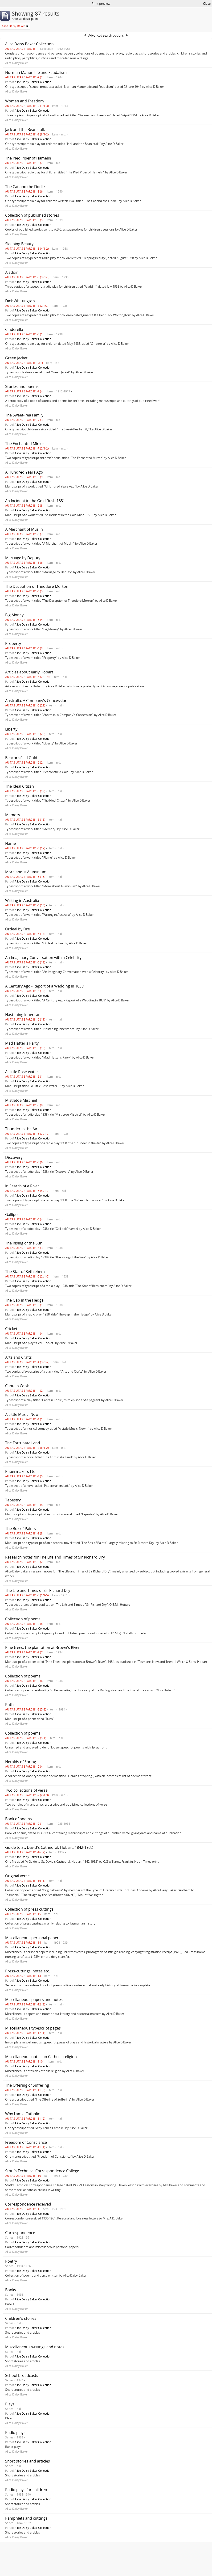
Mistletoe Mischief (21, 1100)
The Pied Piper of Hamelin (28, 158)
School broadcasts (21, 2375)
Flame (10, 843)
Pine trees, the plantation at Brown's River (42, 1647)
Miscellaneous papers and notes (34, 1999)
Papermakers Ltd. (21, 1471)
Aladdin (12, 272)
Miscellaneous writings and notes (34, 2346)
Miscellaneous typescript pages (33, 2028)
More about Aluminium (25, 871)
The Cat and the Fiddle (25, 186)
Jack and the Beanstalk (25, 129)
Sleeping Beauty (19, 243)
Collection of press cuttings (29, 1909)
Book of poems (18, 1818)
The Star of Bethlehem (25, 1271)
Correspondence (20, 2232)
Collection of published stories (32, 215)
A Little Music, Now (21, 1414)
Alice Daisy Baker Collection (29, 43)
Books (10, 2289)
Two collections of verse (26, 1790)
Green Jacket (16, 358)
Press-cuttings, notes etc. (27, 1971)
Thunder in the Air (21, 1128)
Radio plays (15, 2432)
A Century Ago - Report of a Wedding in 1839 (44, 986)
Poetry (11, 2261)
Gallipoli (12, 1214)
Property (13, 643)
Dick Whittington (20, 300)
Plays (9, 2404)
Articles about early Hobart (29, 672)
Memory (12, 814)
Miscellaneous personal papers (33, 1937)
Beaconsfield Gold (21, 757)
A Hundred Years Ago (24, 472)
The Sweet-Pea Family (24, 415)
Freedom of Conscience (26, 2142)
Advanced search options (106, 35)
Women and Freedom (24, 101)
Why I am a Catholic (22, 2113)
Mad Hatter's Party (22, 1043)
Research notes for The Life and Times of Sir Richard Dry (55, 1557)
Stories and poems (22, 386)
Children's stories (20, 2318)
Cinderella (14, 329)
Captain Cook (17, 1385)
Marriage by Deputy (22, 557)
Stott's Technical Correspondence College (42, 2170)
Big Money (14, 615)
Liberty (11, 729)
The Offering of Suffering (27, 2085)
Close (207, 3)
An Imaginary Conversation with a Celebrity (43, 957)
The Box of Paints (20, 1528)
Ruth (9, 1704)
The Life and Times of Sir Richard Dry (37, 1590)
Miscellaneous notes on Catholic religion (41, 2056)
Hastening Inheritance (25, 1014)
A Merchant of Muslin (24, 529)
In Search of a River (22, 1186)
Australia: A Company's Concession (36, 700)
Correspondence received (28, 2204)
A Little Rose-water (21, 1071)
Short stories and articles (27, 2461)
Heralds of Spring (20, 1761)
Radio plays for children (26, 2489)
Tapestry (13, 1500)
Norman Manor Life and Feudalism (36, 72)
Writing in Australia (22, 900)
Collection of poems (23, 1619)
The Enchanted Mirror (24, 443)
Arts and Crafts (18, 1357)
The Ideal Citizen (19, 786)
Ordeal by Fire (17, 929)
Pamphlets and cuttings (26, 2518)
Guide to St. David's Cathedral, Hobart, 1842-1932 (49, 1847)
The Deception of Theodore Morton (36, 586)
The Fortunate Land (22, 1443)
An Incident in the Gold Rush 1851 (35, 500)
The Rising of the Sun (23, 1243)
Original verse (17, 1875)
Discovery (14, 1157)
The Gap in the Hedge (24, 1300)
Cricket (11, 1328)
